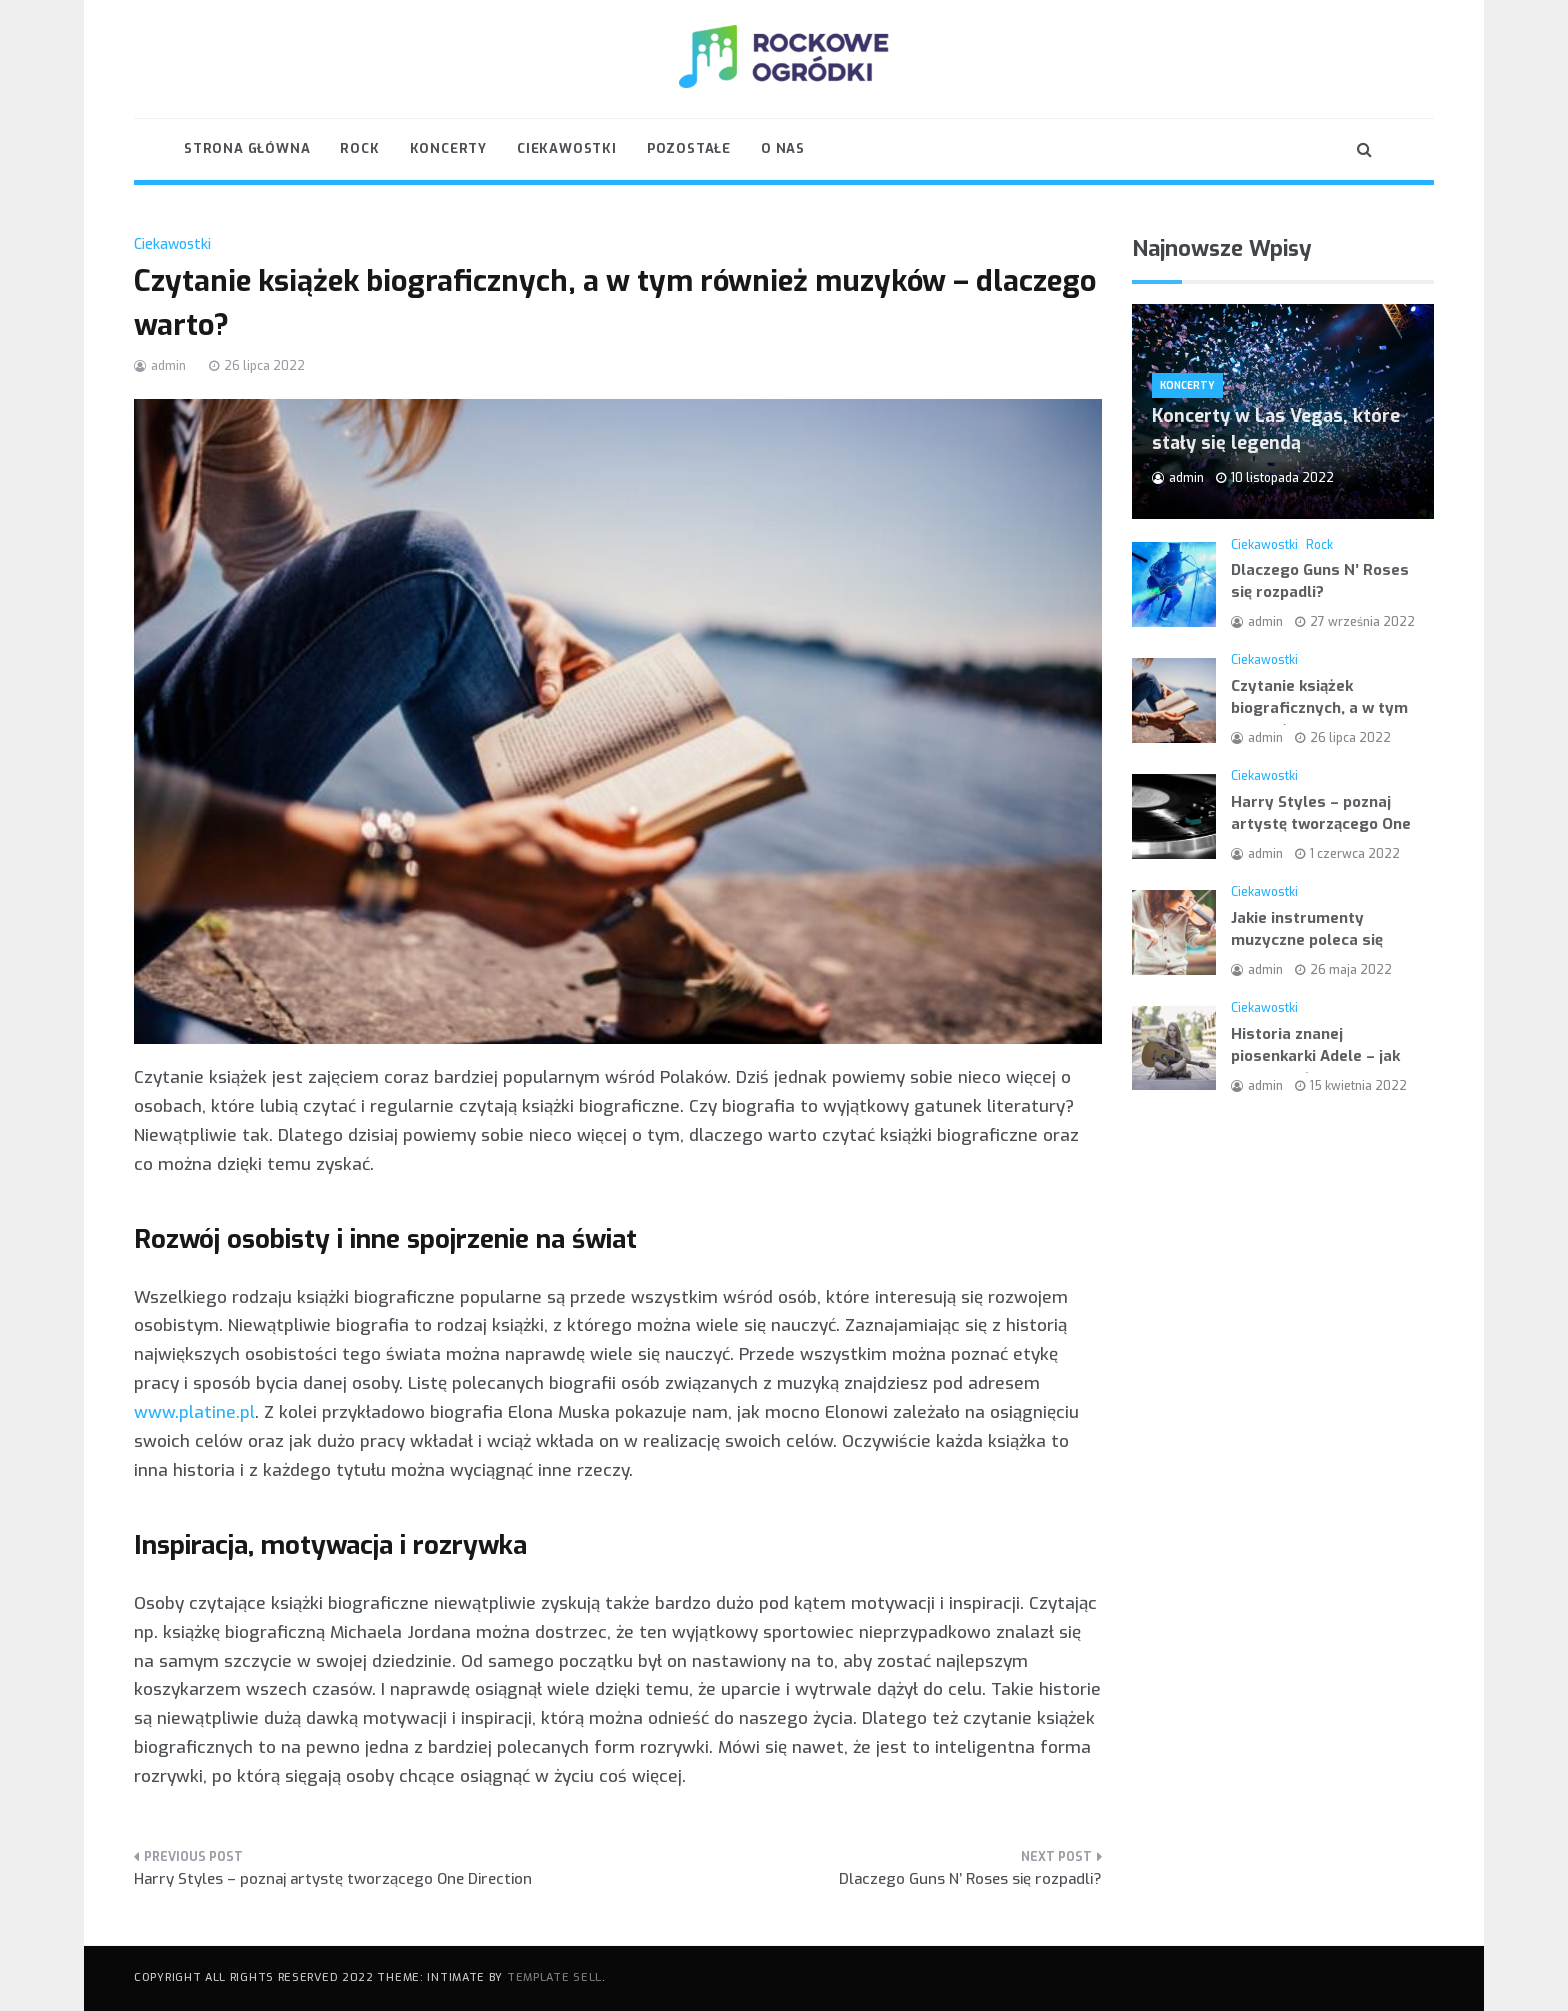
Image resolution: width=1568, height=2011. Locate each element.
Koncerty (448, 148)
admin (168, 366)
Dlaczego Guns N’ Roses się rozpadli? (970, 1879)
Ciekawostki (567, 148)
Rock (359, 148)
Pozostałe (689, 148)
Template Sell (554, 1977)
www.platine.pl (194, 1412)
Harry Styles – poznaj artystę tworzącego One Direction (333, 1879)
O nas (783, 148)
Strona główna (247, 148)
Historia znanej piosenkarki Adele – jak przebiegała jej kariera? (1318, 1056)
